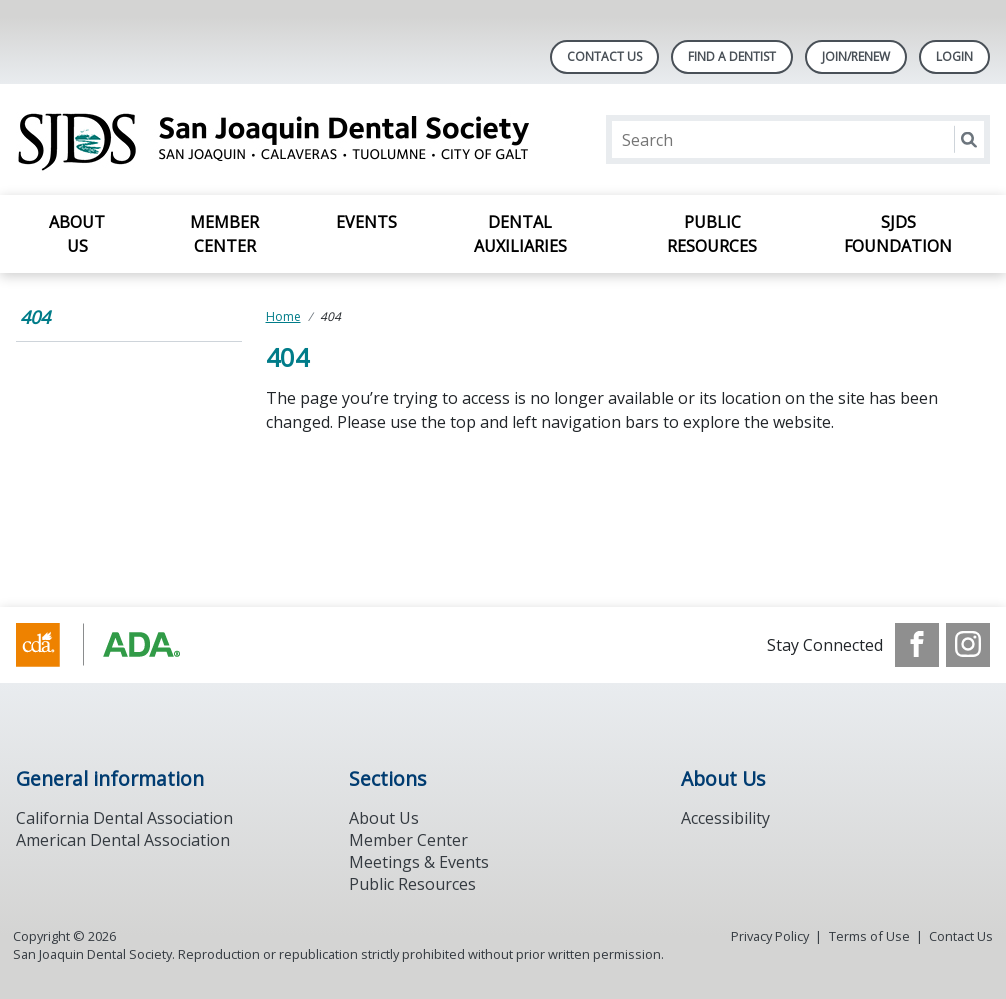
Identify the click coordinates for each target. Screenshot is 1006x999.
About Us (77, 234)
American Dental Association (123, 840)
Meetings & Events (419, 862)
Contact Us (604, 56)
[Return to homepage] (274, 139)
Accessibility (725, 818)
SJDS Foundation (898, 234)
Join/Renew (856, 56)
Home (283, 316)
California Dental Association (124, 818)
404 (35, 317)
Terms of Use (869, 936)
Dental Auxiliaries (520, 234)
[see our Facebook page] (917, 645)
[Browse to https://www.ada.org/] (117, 645)
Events (366, 222)
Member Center (224, 234)
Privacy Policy (770, 936)
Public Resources (712, 234)
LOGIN (954, 56)
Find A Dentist (732, 56)
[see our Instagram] (968, 645)
